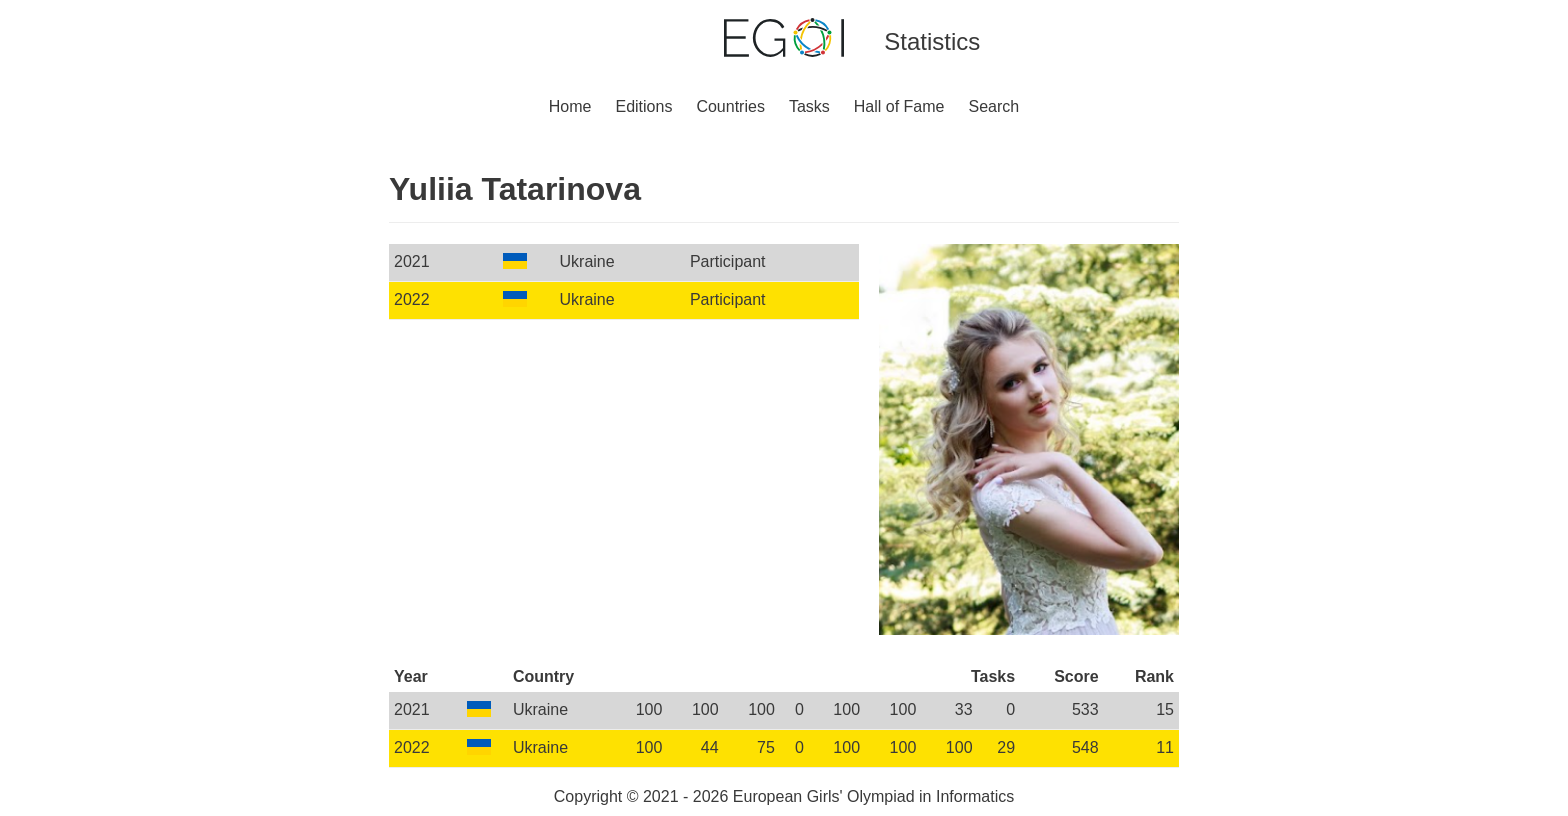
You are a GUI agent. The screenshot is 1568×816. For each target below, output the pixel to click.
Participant (728, 261)
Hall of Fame (899, 106)
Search (994, 106)
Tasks (809, 106)
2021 (412, 261)
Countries (730, 106)
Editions (643, 106)
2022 (412, 299)
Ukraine (587, 261)
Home (570, 106)
